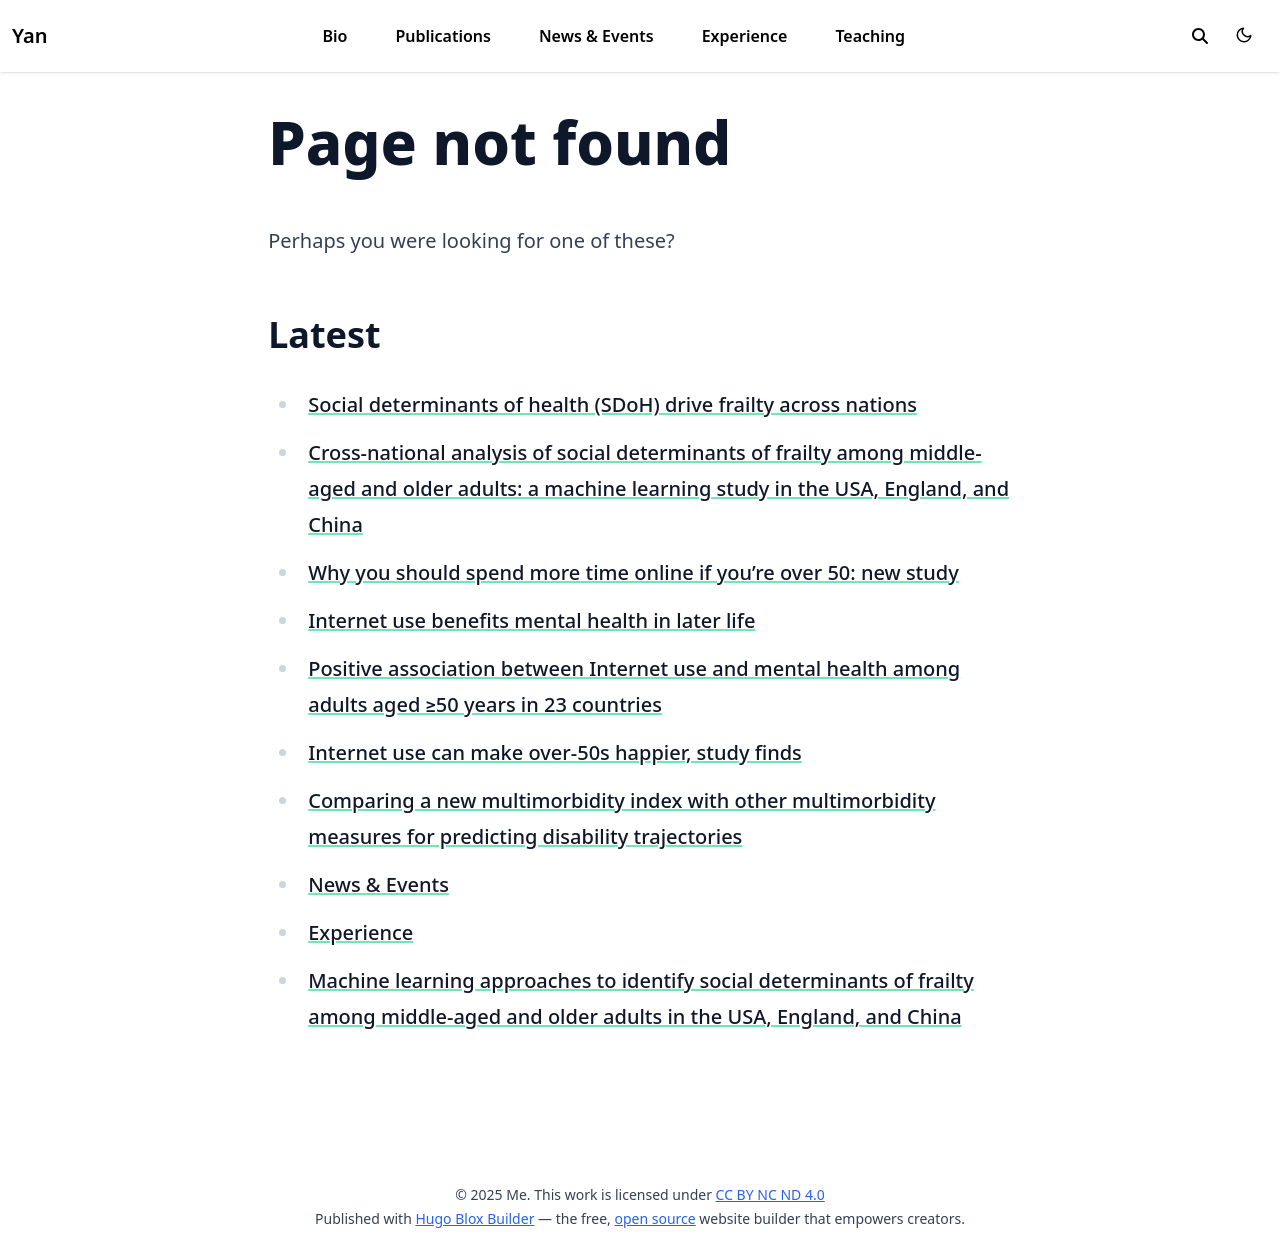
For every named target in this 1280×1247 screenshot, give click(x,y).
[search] (1200, 36)
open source (654, 1218)
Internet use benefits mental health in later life (531, 620)
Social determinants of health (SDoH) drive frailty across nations (612, 404)
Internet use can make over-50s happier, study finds (555, 752)
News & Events (596, 36)
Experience (745, 36)
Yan (30, 35)
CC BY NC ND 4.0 (770, 1194)
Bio (334, 36)
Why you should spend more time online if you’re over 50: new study (633, 572)
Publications (443, 36)
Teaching (870, 36)
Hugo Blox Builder (474, 1218)
